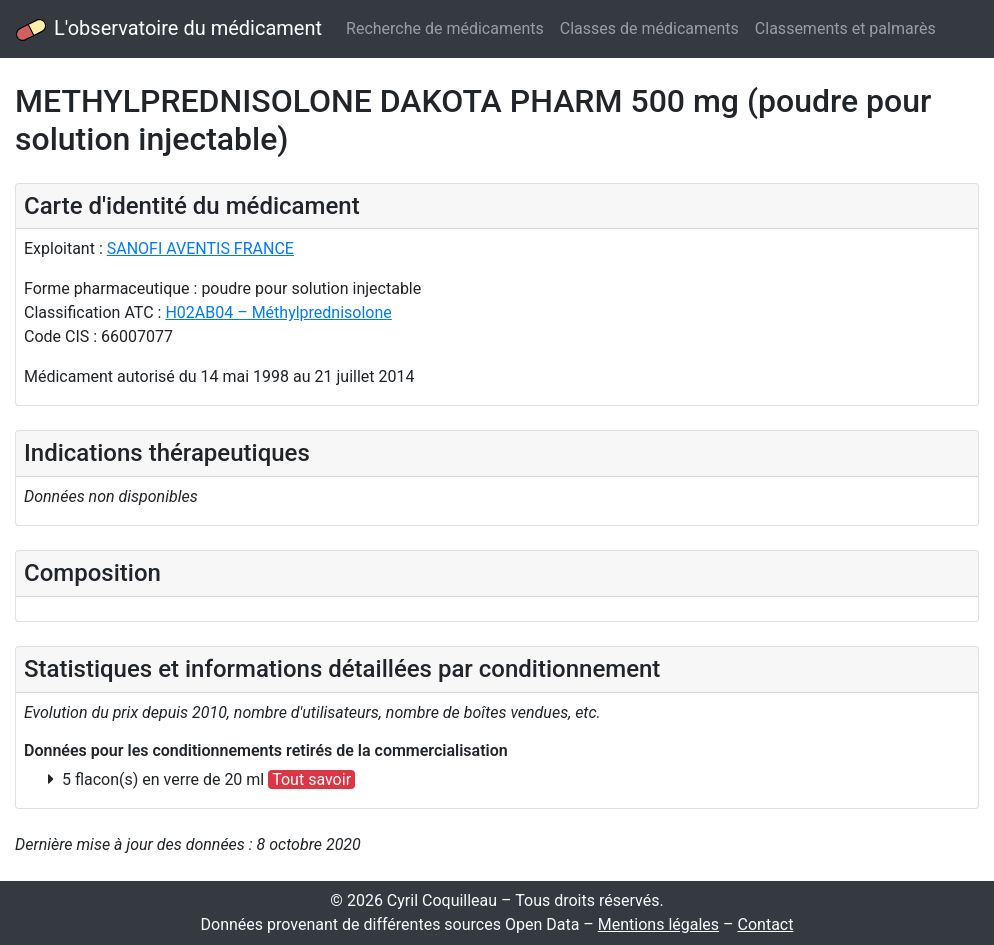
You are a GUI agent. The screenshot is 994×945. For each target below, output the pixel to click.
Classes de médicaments (649, 28)
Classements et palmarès (845, 28)
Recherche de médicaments (445, 28)
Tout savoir (311, 779)
